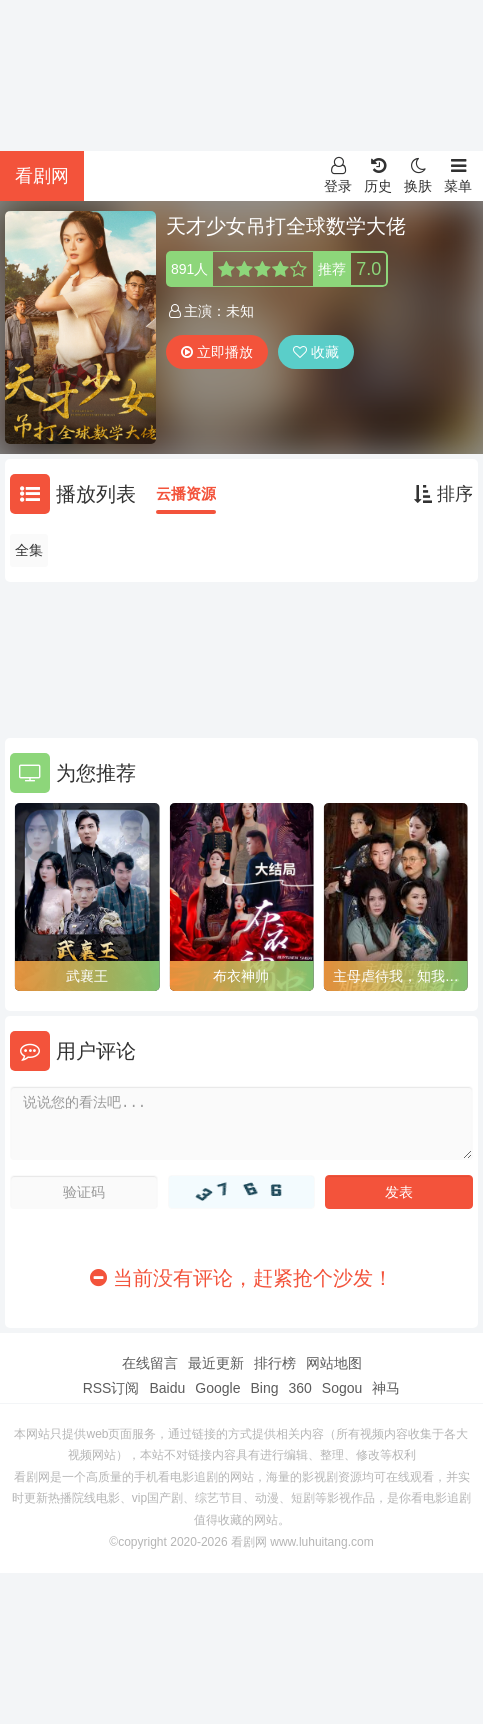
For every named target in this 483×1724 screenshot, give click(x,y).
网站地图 (334, 1363)
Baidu (167, 1388)
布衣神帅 (241, 976)
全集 (29, 550)
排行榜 (275, 1363)
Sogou (342, 1388)
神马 (386, 1388)
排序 (443, 494)
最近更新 (216, 1363)
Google (217, 1388)
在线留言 (150, 1363)
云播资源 (186, 493)
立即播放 (217, 352)
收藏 (316, 352)
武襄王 (87, 976)
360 (299, 1388)
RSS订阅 (111, 1388)
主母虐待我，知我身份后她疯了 (396, 977)
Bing (264, 1388)
